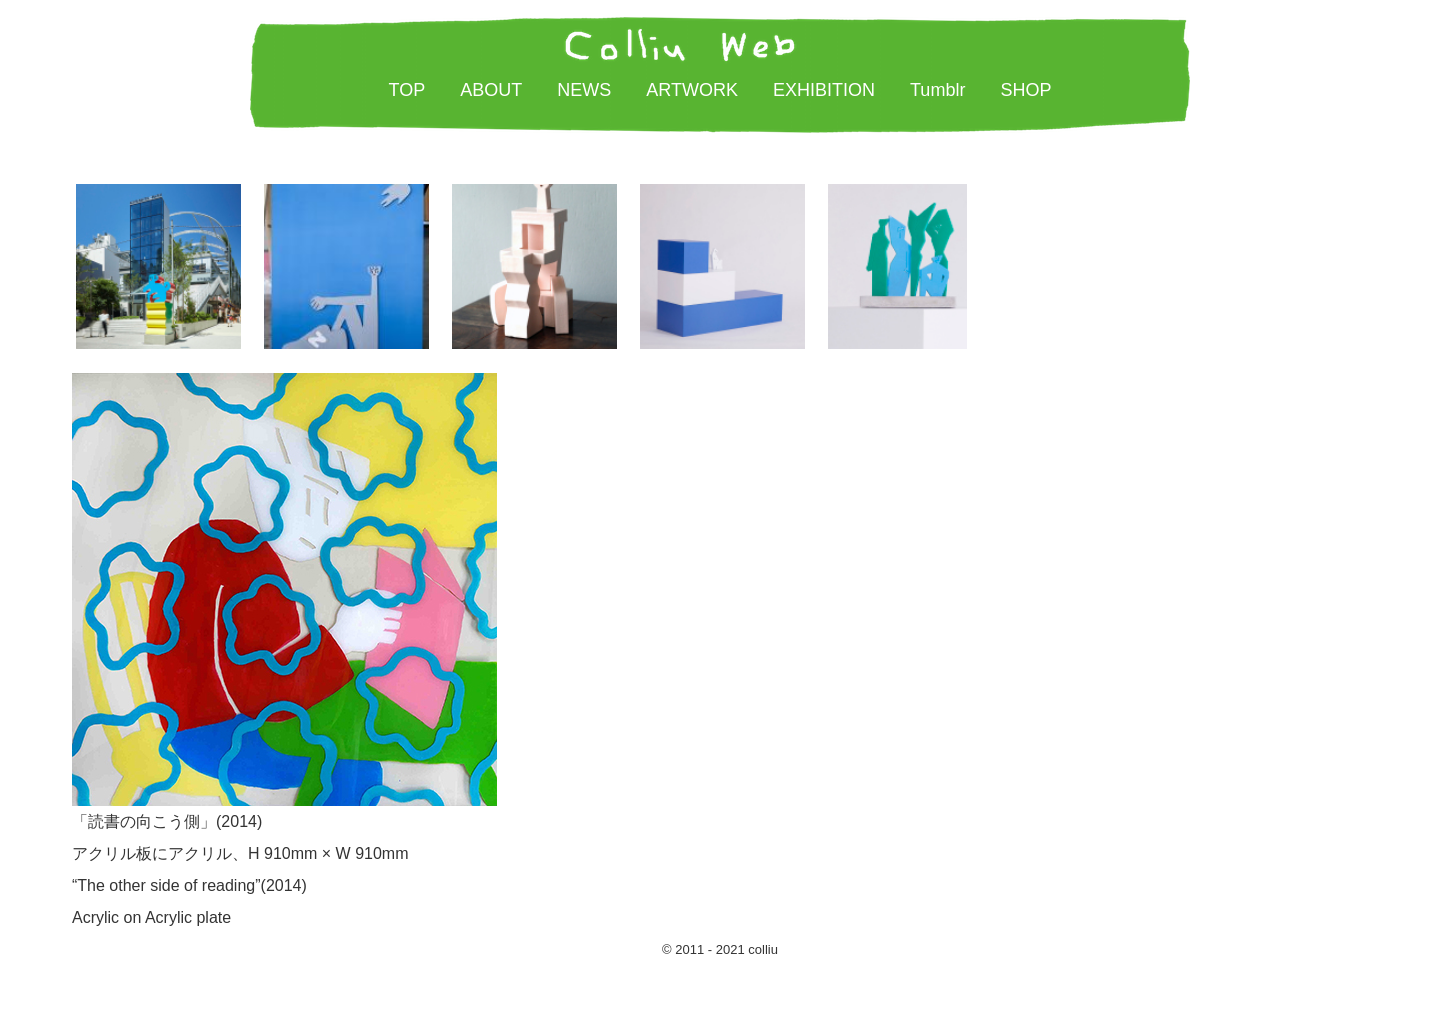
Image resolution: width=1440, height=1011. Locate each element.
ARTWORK (692, 90)
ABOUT (491, 90)
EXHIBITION (824, 90)
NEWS (584, 90)
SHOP (1025, 90)
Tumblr (937, 90)
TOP (407, 90)
